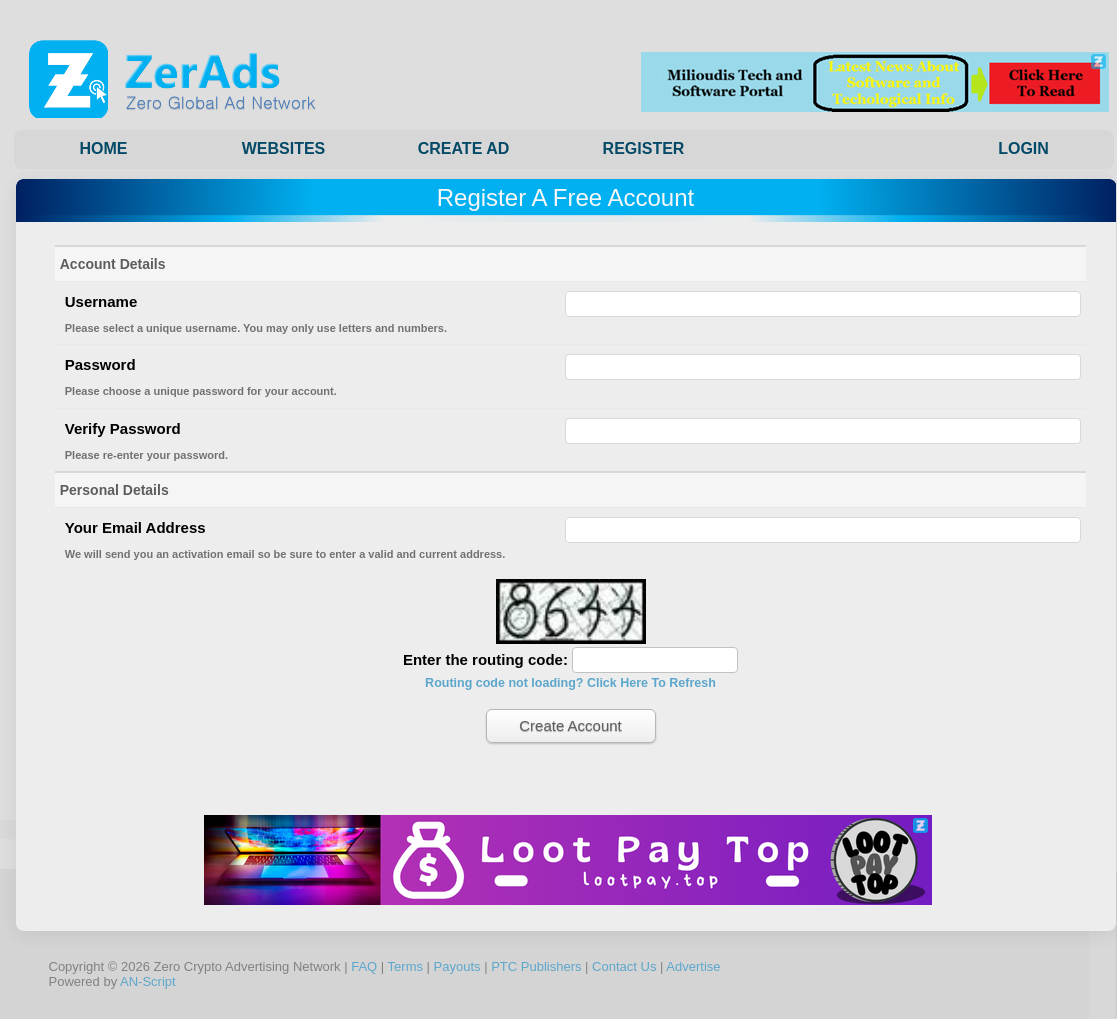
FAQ (364, 966)
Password (100, 364)
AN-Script (148, 981)
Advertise (693, 966)
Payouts (457, 966)
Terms (405, 966)
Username (101, 301)
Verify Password (123, 428)
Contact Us (624, 966)
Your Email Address (135, 527)
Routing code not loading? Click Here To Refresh (570, 683)
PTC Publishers (536, 966)
